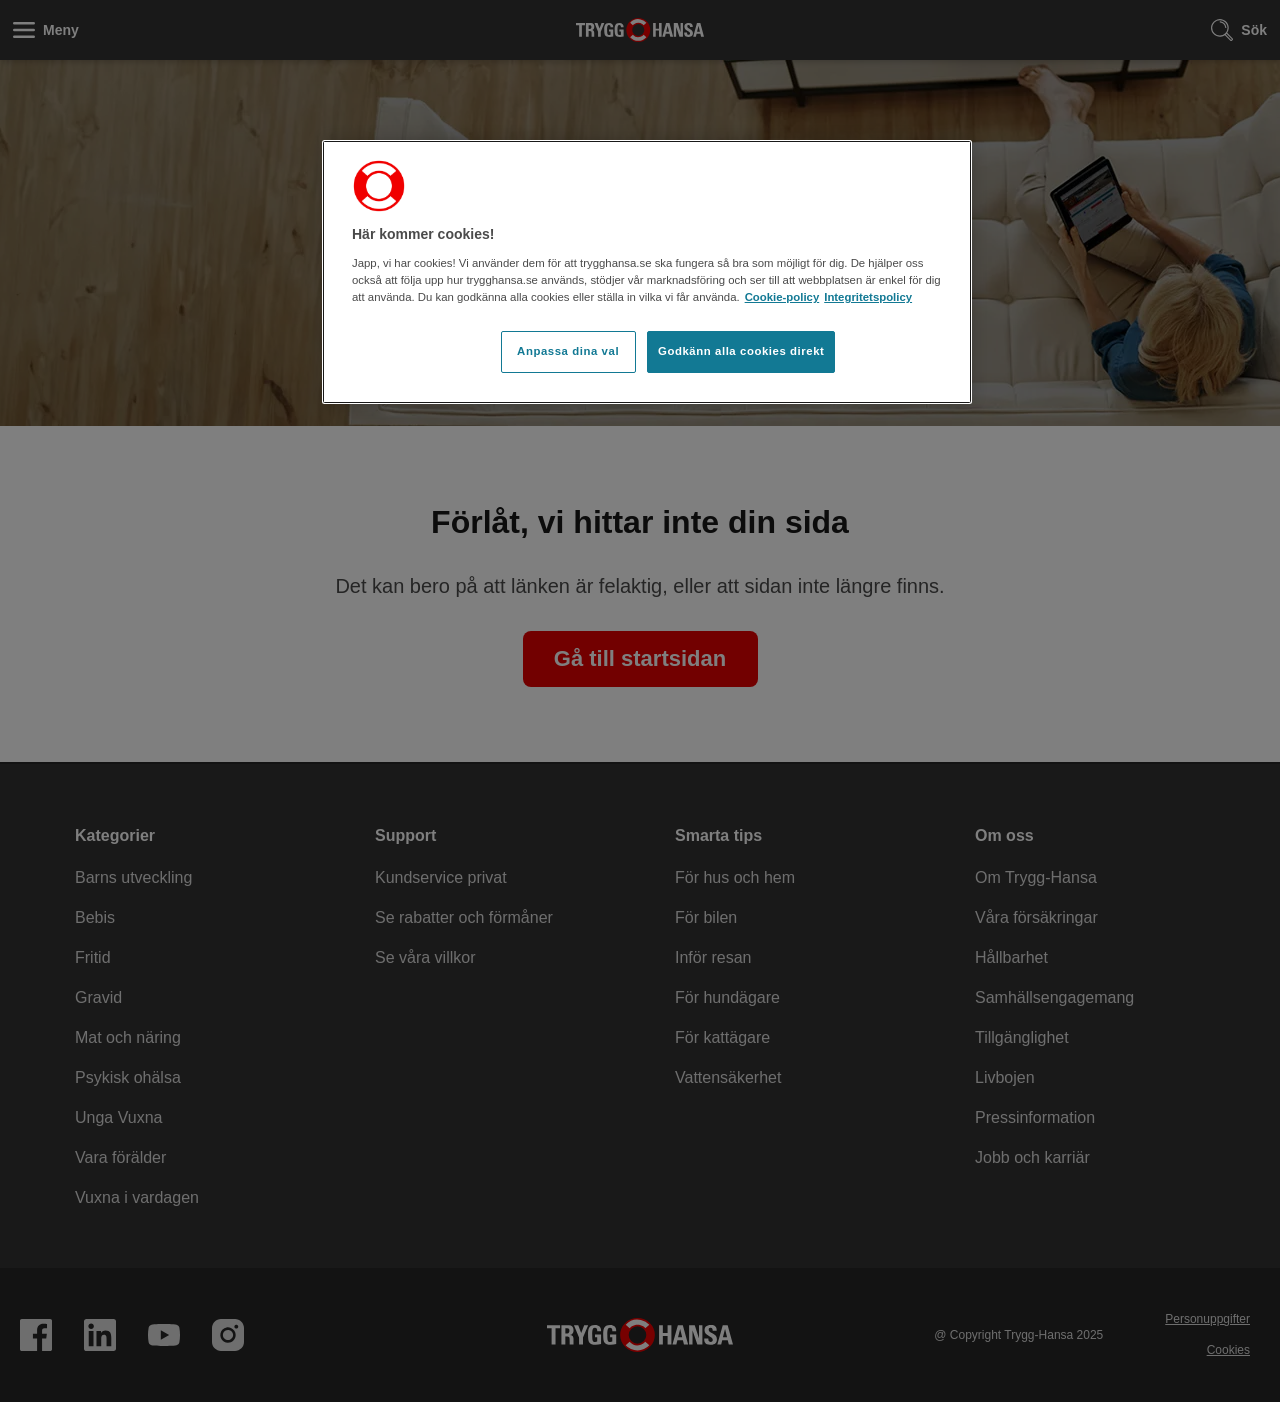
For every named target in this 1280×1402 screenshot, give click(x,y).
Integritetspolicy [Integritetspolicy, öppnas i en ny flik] (868, 297)
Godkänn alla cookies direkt (741, 351)
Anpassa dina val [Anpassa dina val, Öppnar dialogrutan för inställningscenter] (568, 351)
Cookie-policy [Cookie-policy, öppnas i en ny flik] (782, 297)
